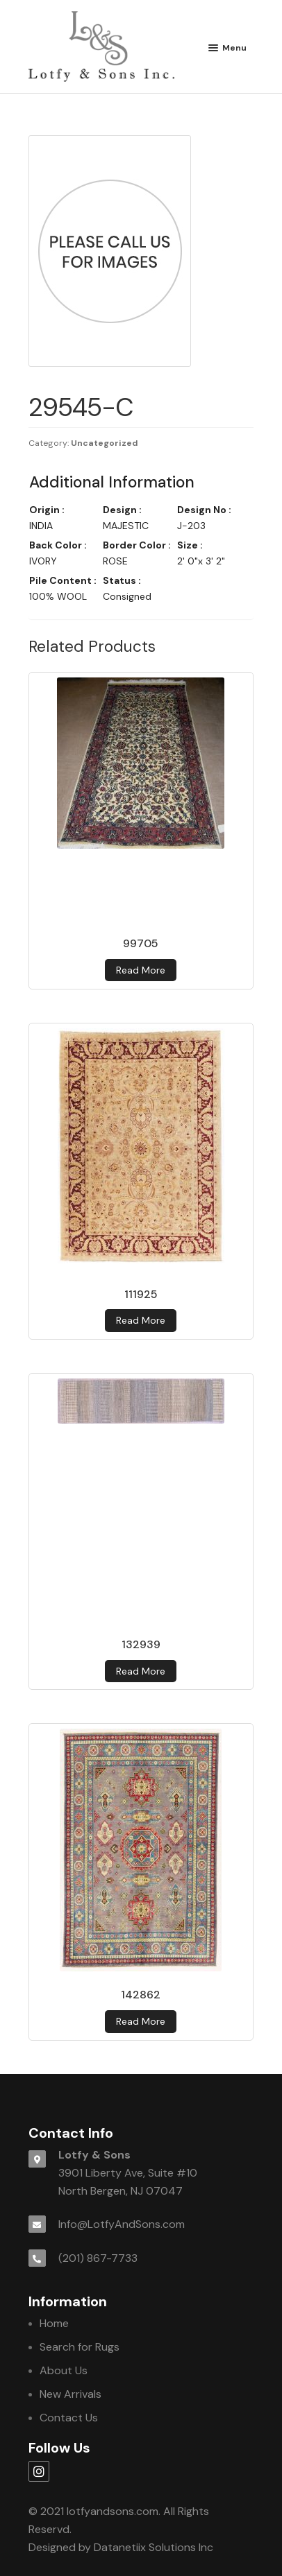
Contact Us (69, 2417)
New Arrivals (70, 2394)
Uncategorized (104, 443)
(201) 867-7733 (98, 2258)
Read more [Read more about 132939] (140, 1671)
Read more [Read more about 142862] (140, 2021)
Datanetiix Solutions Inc (153, 2547)
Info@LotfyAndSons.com (121, 2224)
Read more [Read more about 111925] (140, 1320)
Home (54, 2323)
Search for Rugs (79, 2347)
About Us (64, 2370)
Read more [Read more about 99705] (140, 970)
